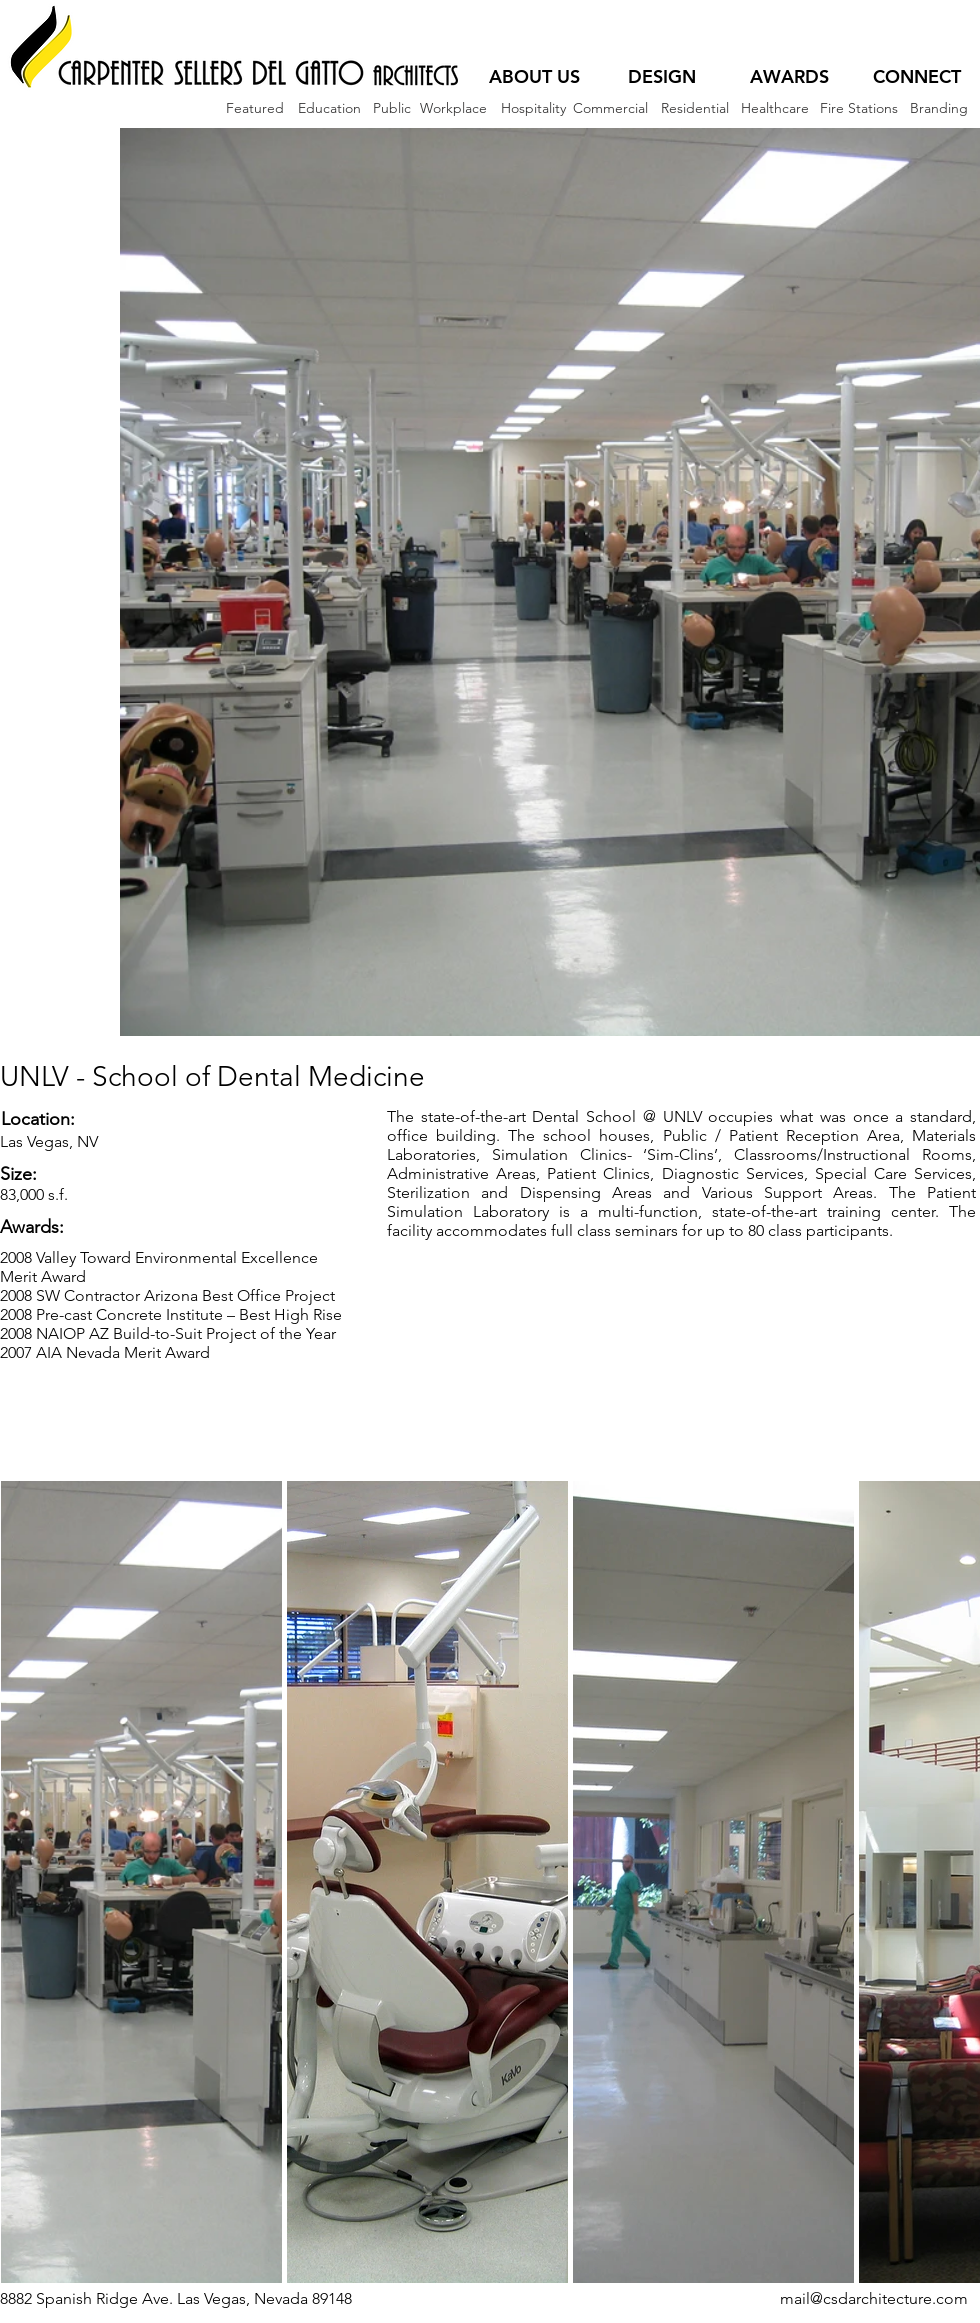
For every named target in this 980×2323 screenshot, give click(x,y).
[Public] (391, 108)
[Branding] (938, 108)
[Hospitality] (533, 108)
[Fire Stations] (859, 108)
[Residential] (694, 108)
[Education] (329, 108)
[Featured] (255, 108)
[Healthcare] (774, 108)
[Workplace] (453, 108)
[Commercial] (610, 108)
